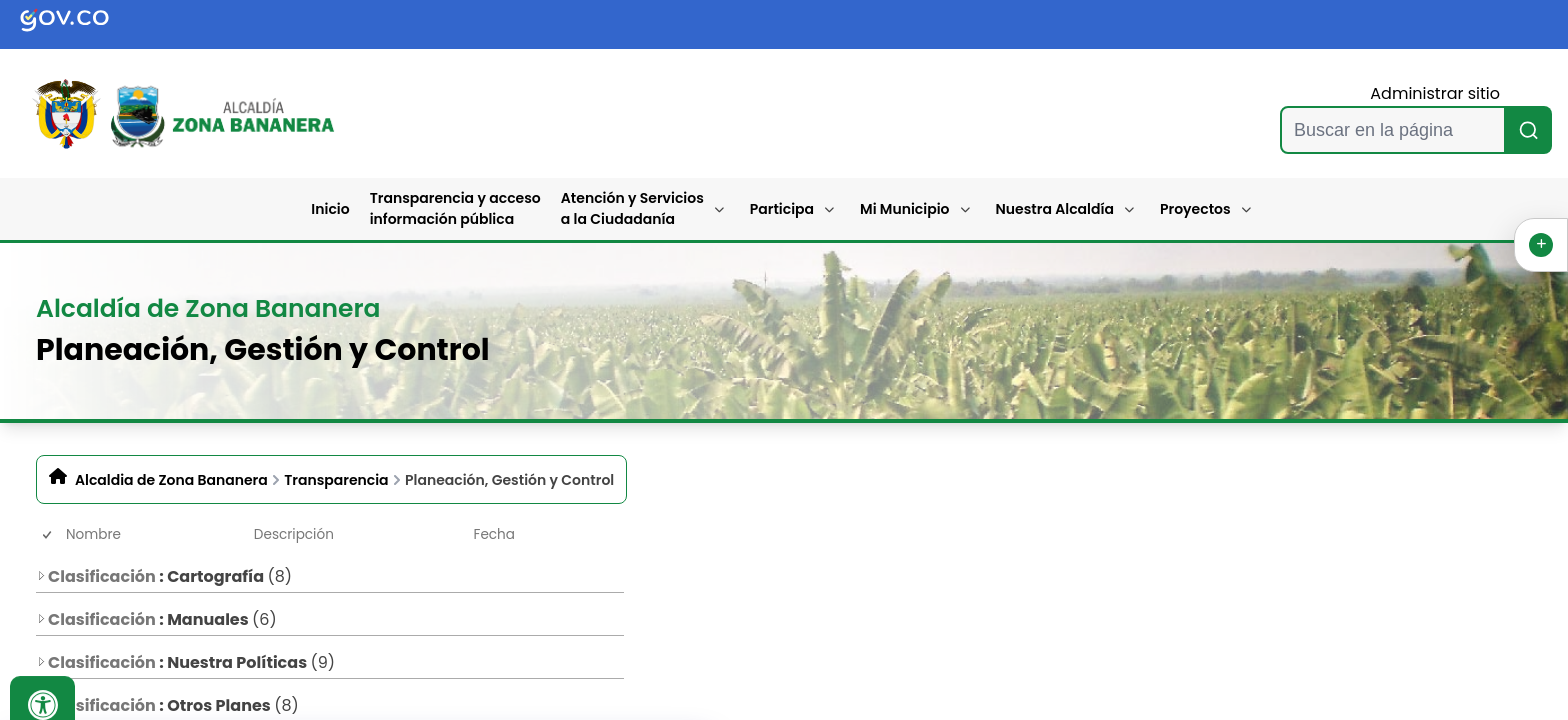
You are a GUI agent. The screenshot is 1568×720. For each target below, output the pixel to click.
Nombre (93, 534)
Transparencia (336, 480)
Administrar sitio (1435, 93)
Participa (782, 209)
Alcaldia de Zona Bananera (171, 480)
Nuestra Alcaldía (1055, 209)
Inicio (330, 209)
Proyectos (1195, 209)
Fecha (494, 534)
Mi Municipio (904, 209)
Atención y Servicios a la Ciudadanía (632, 208)
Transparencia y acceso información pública (455, 208)
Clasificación (96, 576)
